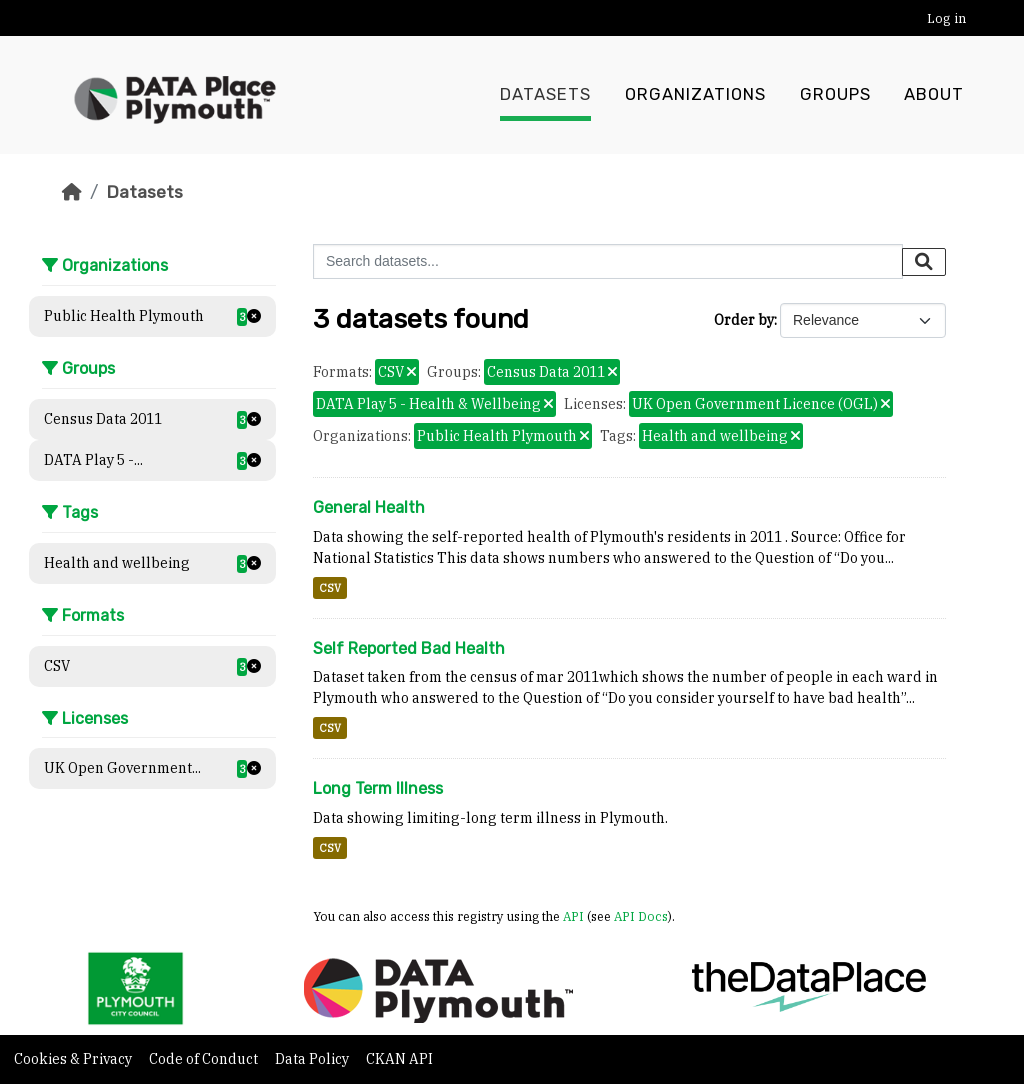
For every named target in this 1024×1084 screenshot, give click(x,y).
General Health (369, 507)
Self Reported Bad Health (409, 648)
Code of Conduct (205, 1059)
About (934, 95)
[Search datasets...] (608, 261)
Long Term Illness (378, 788)
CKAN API (399, 1059)
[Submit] (924, 262)
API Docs (641, 916)
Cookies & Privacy (74, 1059)
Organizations (695, 95)
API (573, 916)
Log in (946, 18)
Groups (835, 95)
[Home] (72, 192)
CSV (330, 588)
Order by (744, 320)
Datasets (545, 95)
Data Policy (313, 1059)
